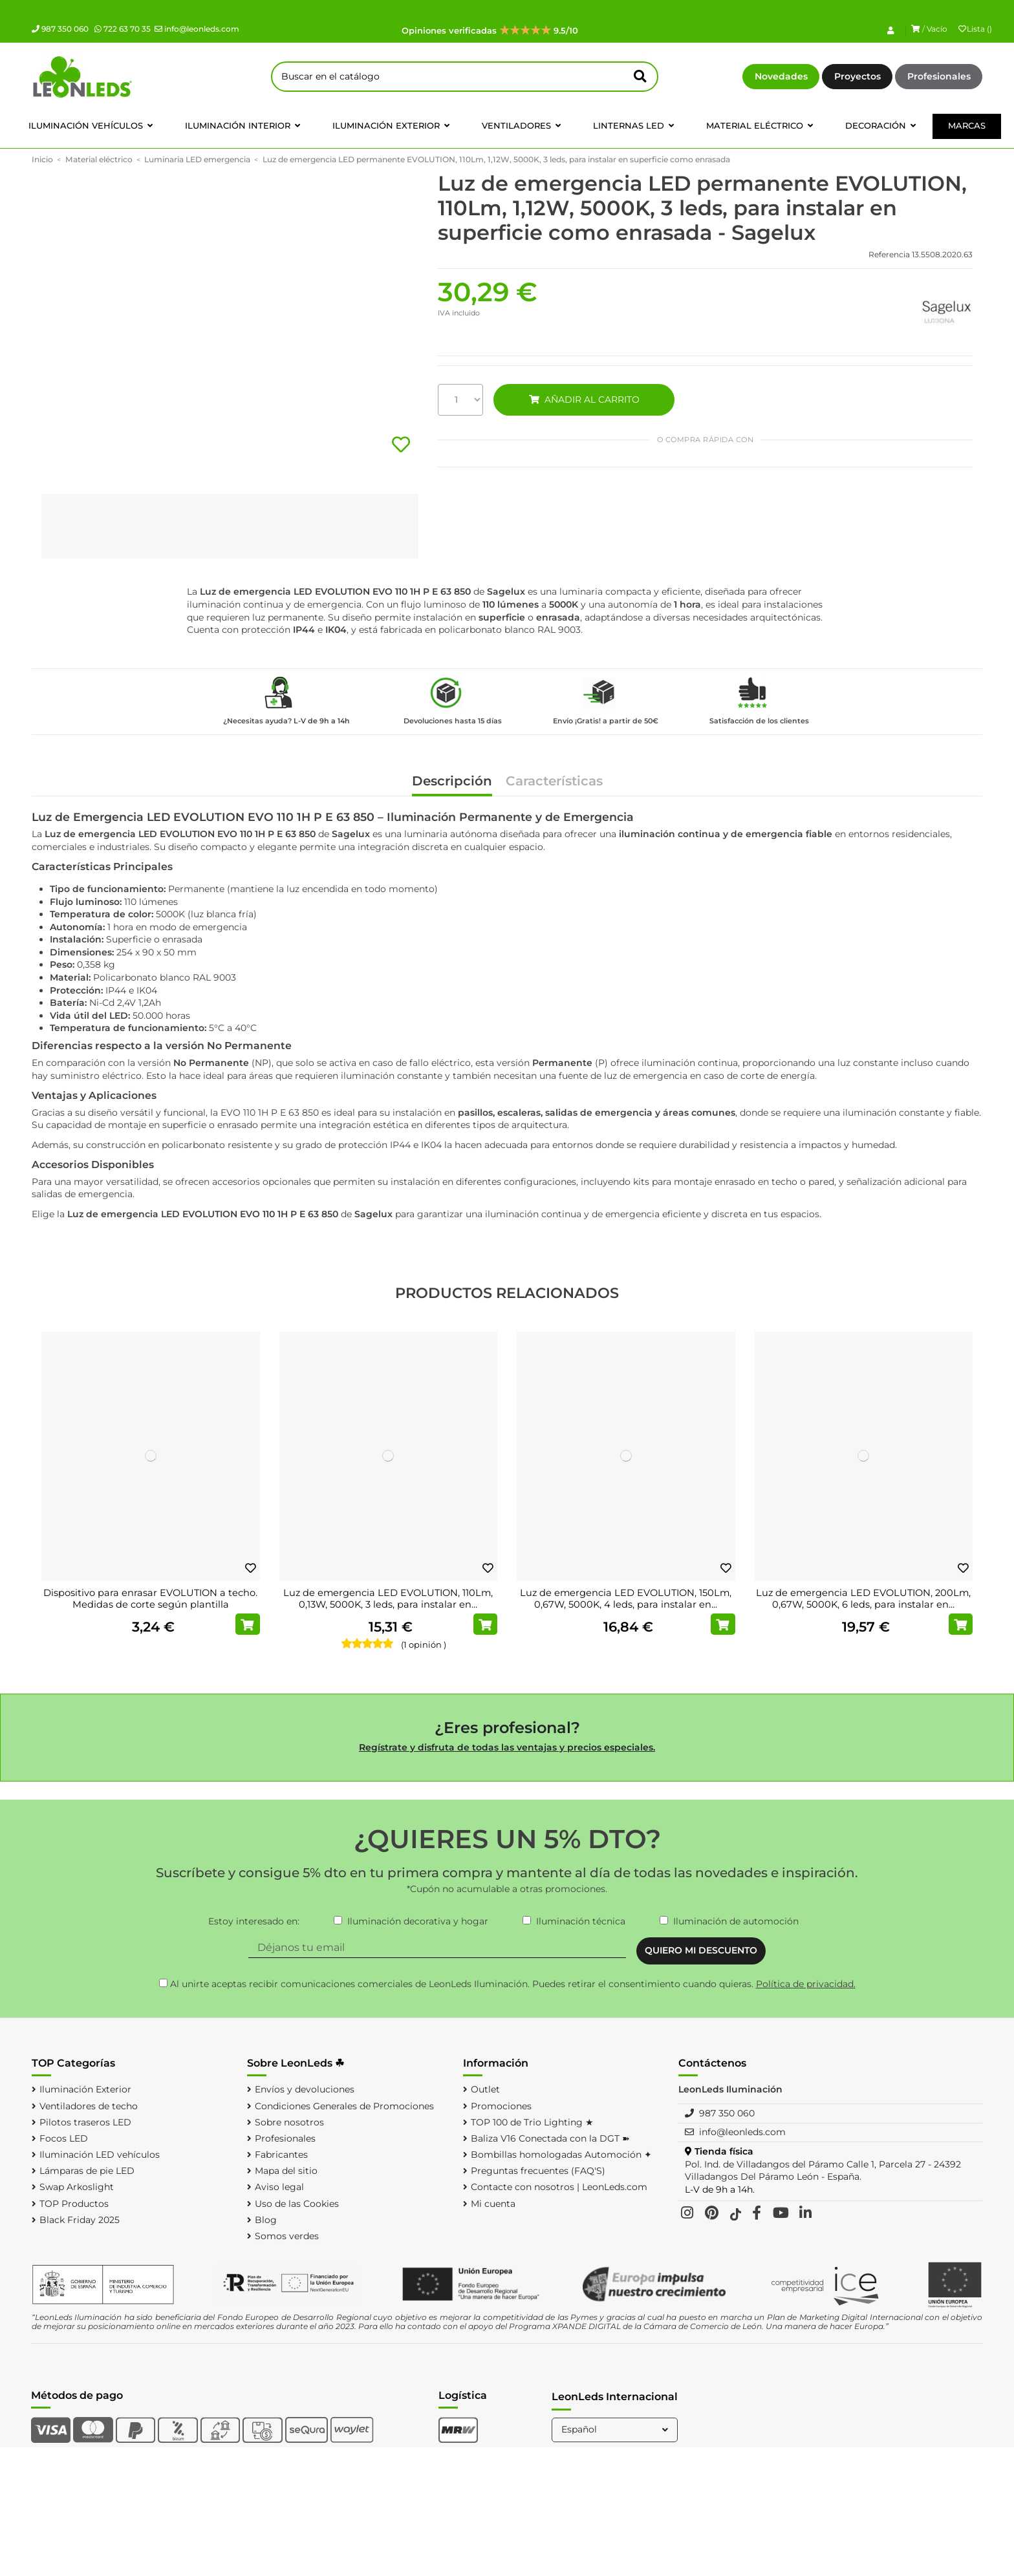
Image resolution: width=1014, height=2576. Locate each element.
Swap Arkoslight (76, 2187)
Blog (266, 2220)
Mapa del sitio (286, 2171)
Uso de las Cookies (297, 2203)
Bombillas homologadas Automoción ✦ (561, 2154)
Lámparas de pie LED (87, 2171)
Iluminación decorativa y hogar (417, 1921)
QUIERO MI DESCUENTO (701, 1950)
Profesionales (939, 76)
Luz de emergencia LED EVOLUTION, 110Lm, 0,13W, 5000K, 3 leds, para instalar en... (388, 1598)
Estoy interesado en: (253, 1921)
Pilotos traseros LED (85, 2122)
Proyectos (857, 76)
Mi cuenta (493, 2203)
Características (554, 782)
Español (616, 2429)
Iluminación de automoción (736, 1921)
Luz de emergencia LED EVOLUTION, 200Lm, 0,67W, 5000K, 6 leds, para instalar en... (863, 1598)
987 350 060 (60, 29)
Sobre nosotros (289, 2122)
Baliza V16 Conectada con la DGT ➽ (550, 2138)
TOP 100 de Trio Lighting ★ (532, 2122)
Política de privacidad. (806, 1984)
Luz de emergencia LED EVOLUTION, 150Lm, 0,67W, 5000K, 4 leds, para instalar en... (625, 1598)
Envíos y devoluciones (304, 2089)
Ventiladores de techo (88, 2106)
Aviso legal (279, 2187)
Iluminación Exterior (85, 2089)
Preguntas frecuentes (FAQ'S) (538, 2171)
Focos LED (63, 2138)
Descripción (452, 782)
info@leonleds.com (197, 29)
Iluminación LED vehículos (99, 2154)
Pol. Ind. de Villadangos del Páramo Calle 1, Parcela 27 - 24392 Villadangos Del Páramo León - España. (823, 2170)
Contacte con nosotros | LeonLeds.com (559, 2187)
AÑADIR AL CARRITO (584, 399)
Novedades (781, 76)
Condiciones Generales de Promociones (344, 2106)
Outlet (485, 2089)
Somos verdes (287, 2236)
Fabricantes (281, 2154)
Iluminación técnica (580, 1921)
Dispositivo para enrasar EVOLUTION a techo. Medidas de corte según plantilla (150, 1598)
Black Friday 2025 (79, 2220)
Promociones (501, 2106)
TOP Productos (74, 2203)
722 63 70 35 (122, 29)
